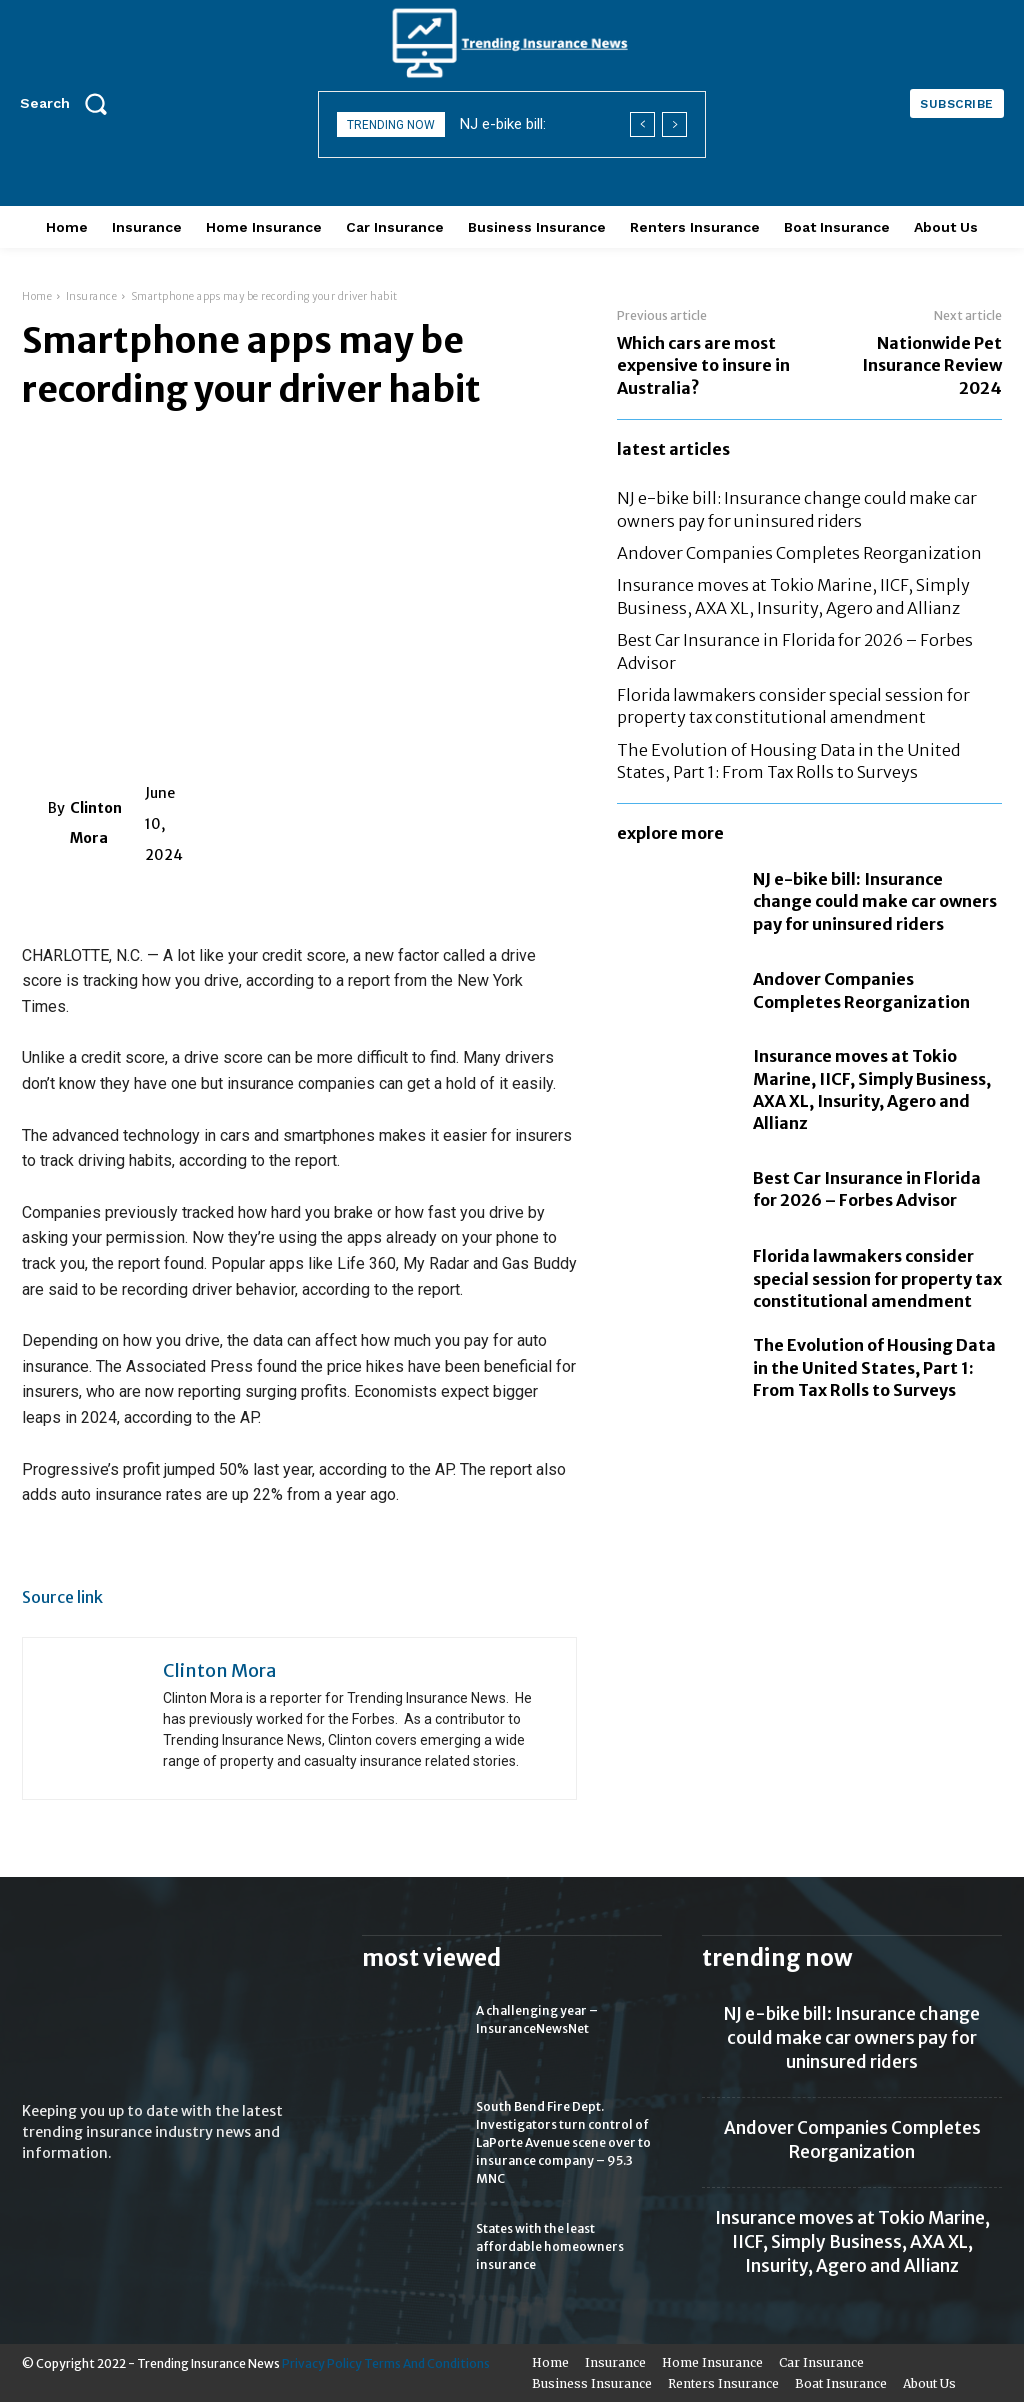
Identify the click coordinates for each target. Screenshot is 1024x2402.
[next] (674, 124)
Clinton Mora (96, 823)
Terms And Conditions (427, 2363)
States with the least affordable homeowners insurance (550, 2246)
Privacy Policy (322, 2363)
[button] (70, 103)
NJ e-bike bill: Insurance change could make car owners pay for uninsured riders (875, 901)
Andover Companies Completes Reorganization (799, 553)
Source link (62, 1597)
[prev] (642, 124)
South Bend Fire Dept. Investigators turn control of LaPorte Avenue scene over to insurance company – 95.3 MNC (563, 2142)
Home (37, 296)
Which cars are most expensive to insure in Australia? (703, 365)
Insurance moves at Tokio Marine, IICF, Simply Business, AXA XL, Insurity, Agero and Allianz (852, 2242)
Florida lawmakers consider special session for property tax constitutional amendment (877, 1278)
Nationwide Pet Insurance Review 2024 (932, 365)
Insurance (92, 296)
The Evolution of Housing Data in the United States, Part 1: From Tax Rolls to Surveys (874, 1367)
